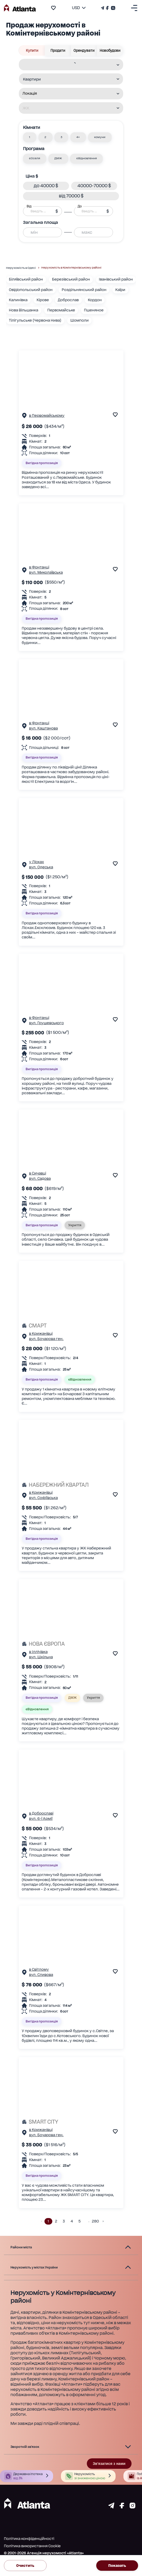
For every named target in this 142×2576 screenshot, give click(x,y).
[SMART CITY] (71, 2121)
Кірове (43, 300)
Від (29, 206)
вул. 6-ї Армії (41, 1818)
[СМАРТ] (71, 1325)
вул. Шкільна (41, 1657)
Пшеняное (94, 310)
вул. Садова (40, 1178)
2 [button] (56, 2221)
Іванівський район (116, 279)
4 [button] (72, 2221)
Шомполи (79, 320)
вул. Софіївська (43, 1498)
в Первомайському (47, 415)
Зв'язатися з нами (109, 2463)
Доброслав (68, 300)
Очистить (25, 2565)
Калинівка (18, 300)
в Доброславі (41, 1813)
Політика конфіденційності (29, 2539)
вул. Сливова (41, 1975)
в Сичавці (37, 1173)
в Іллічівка (38, 1652)
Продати (58, 50)
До (80, 206)
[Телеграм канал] (103, 8)
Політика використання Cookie (32, 2546)
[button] (29, 137)
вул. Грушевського (46, 1023)
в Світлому (39, 1969)
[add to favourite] (53, 8)
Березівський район (71, 279)
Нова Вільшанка (23, 310)
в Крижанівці (41, 1333)
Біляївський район (26, 279)
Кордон (95, 300)
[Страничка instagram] (132, 2507)
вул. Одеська (41, 867)
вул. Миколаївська (46, 572)
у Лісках (36, 862)
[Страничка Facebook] (107, 8)
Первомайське (61, 310)
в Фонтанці (39, 567)
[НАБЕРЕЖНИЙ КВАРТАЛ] (71, 1484)
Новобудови (110, 50)
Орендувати (84, 50)
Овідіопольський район (31, 290)
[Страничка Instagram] (112, 8)
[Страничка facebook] (122, 2507)
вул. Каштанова (43, 728)
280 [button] (95, 2221)
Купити (32, 50)
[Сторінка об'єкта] (24, 416)
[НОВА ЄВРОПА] (71, 1643)
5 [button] (79, 2221)
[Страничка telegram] (111, 2507)
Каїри (120, 290)
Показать (117, 2565)
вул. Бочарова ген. (46, 1339)
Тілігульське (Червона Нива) (35, 320)
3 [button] (64, 2221)
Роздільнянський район (84, 290)
